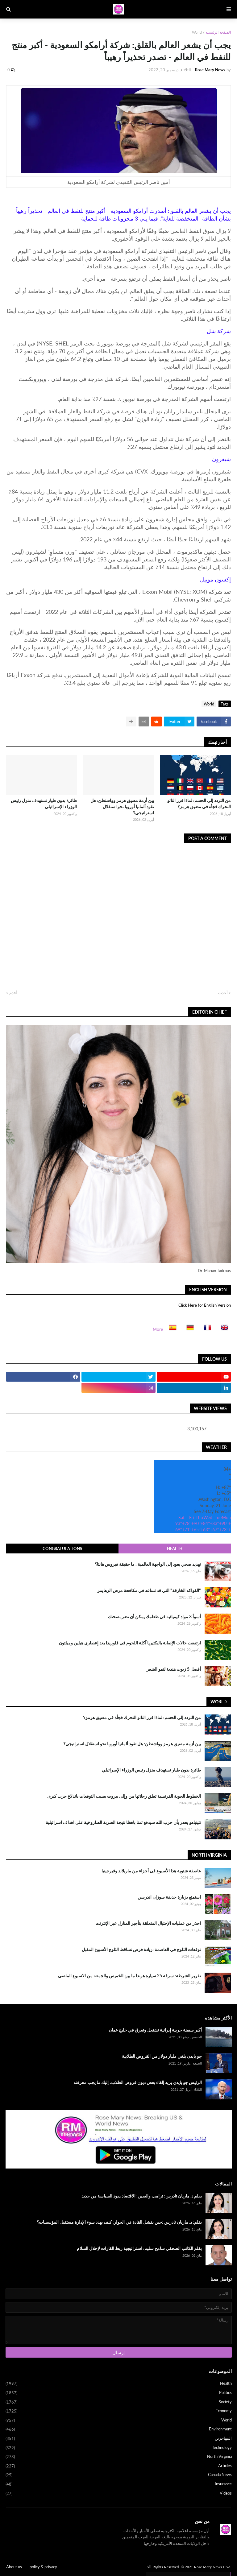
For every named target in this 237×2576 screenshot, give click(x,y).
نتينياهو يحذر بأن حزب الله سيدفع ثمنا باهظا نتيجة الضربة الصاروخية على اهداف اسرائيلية (123, 1822)
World (197, 32)
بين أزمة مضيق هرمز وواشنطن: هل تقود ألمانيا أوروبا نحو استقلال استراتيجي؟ (122, 806)
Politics (119, 2393)
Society (119, 2402)
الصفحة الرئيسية (218, 32)
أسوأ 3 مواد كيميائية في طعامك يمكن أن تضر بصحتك (154, 1616)
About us (14, 2566)
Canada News (119, 2475)
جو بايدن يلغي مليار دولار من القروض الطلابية (162, 2056)
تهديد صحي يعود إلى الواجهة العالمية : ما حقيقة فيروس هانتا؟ (148, 1564)
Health (174, 1548)
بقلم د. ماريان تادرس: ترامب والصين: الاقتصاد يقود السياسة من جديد (141, 2195)
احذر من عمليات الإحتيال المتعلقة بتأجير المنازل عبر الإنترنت (148, 1923)
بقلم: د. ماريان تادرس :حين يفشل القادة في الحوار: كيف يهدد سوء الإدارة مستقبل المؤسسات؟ (119, 2222)
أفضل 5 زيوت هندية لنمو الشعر (174, 1669)
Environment (119, 2429)
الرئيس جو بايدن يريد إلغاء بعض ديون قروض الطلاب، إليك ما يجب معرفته (137, 2082)
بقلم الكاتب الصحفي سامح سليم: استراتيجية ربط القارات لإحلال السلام (139, 2248)
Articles (119, 2466)
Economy (119, 2411)
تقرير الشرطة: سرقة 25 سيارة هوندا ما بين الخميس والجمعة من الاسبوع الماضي (129, 1975)
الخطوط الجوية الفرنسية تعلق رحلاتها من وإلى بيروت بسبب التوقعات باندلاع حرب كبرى (124, 1796)
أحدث (223, 992)
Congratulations (62, 1548)
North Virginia (119, 2457)
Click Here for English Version (204, 1305)
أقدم (13, 992)
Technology (119, 2448)
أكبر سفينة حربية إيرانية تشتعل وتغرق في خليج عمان (155, 2029)
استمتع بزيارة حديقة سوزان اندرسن (169, 1897)
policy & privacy (43, 2566)
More (158, 1329)
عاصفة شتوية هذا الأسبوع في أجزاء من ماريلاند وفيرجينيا (151, 1870)
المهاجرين (119, 2439)
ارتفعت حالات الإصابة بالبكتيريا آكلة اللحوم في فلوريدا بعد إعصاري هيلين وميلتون (130, 1642)
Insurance (119, 2484)
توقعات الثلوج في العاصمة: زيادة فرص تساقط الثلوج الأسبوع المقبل (141, 1949)
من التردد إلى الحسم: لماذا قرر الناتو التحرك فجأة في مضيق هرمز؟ (199, 803)
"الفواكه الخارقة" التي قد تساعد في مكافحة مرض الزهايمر (149, 1590)
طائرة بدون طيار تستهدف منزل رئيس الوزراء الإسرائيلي (44, 803)
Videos (119, 2493)
